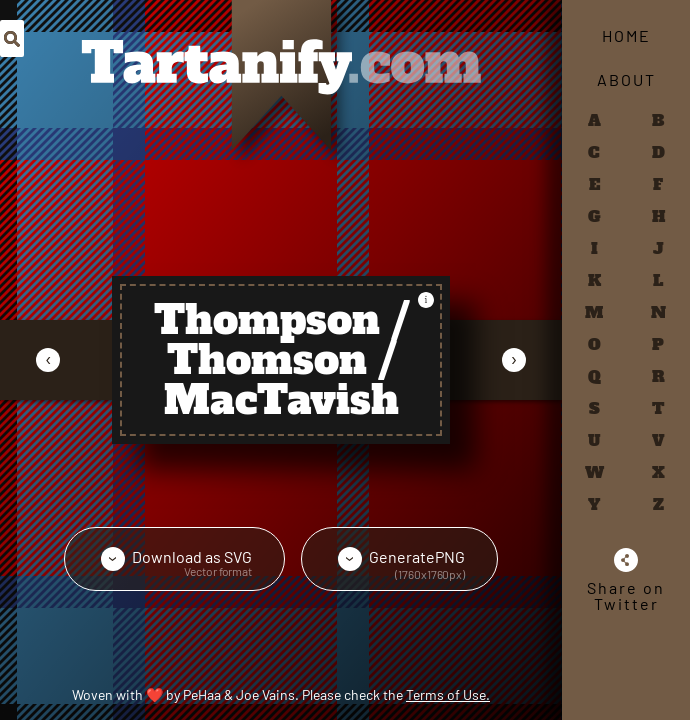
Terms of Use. (448, 694)
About (626, 79)
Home (626, 35)
